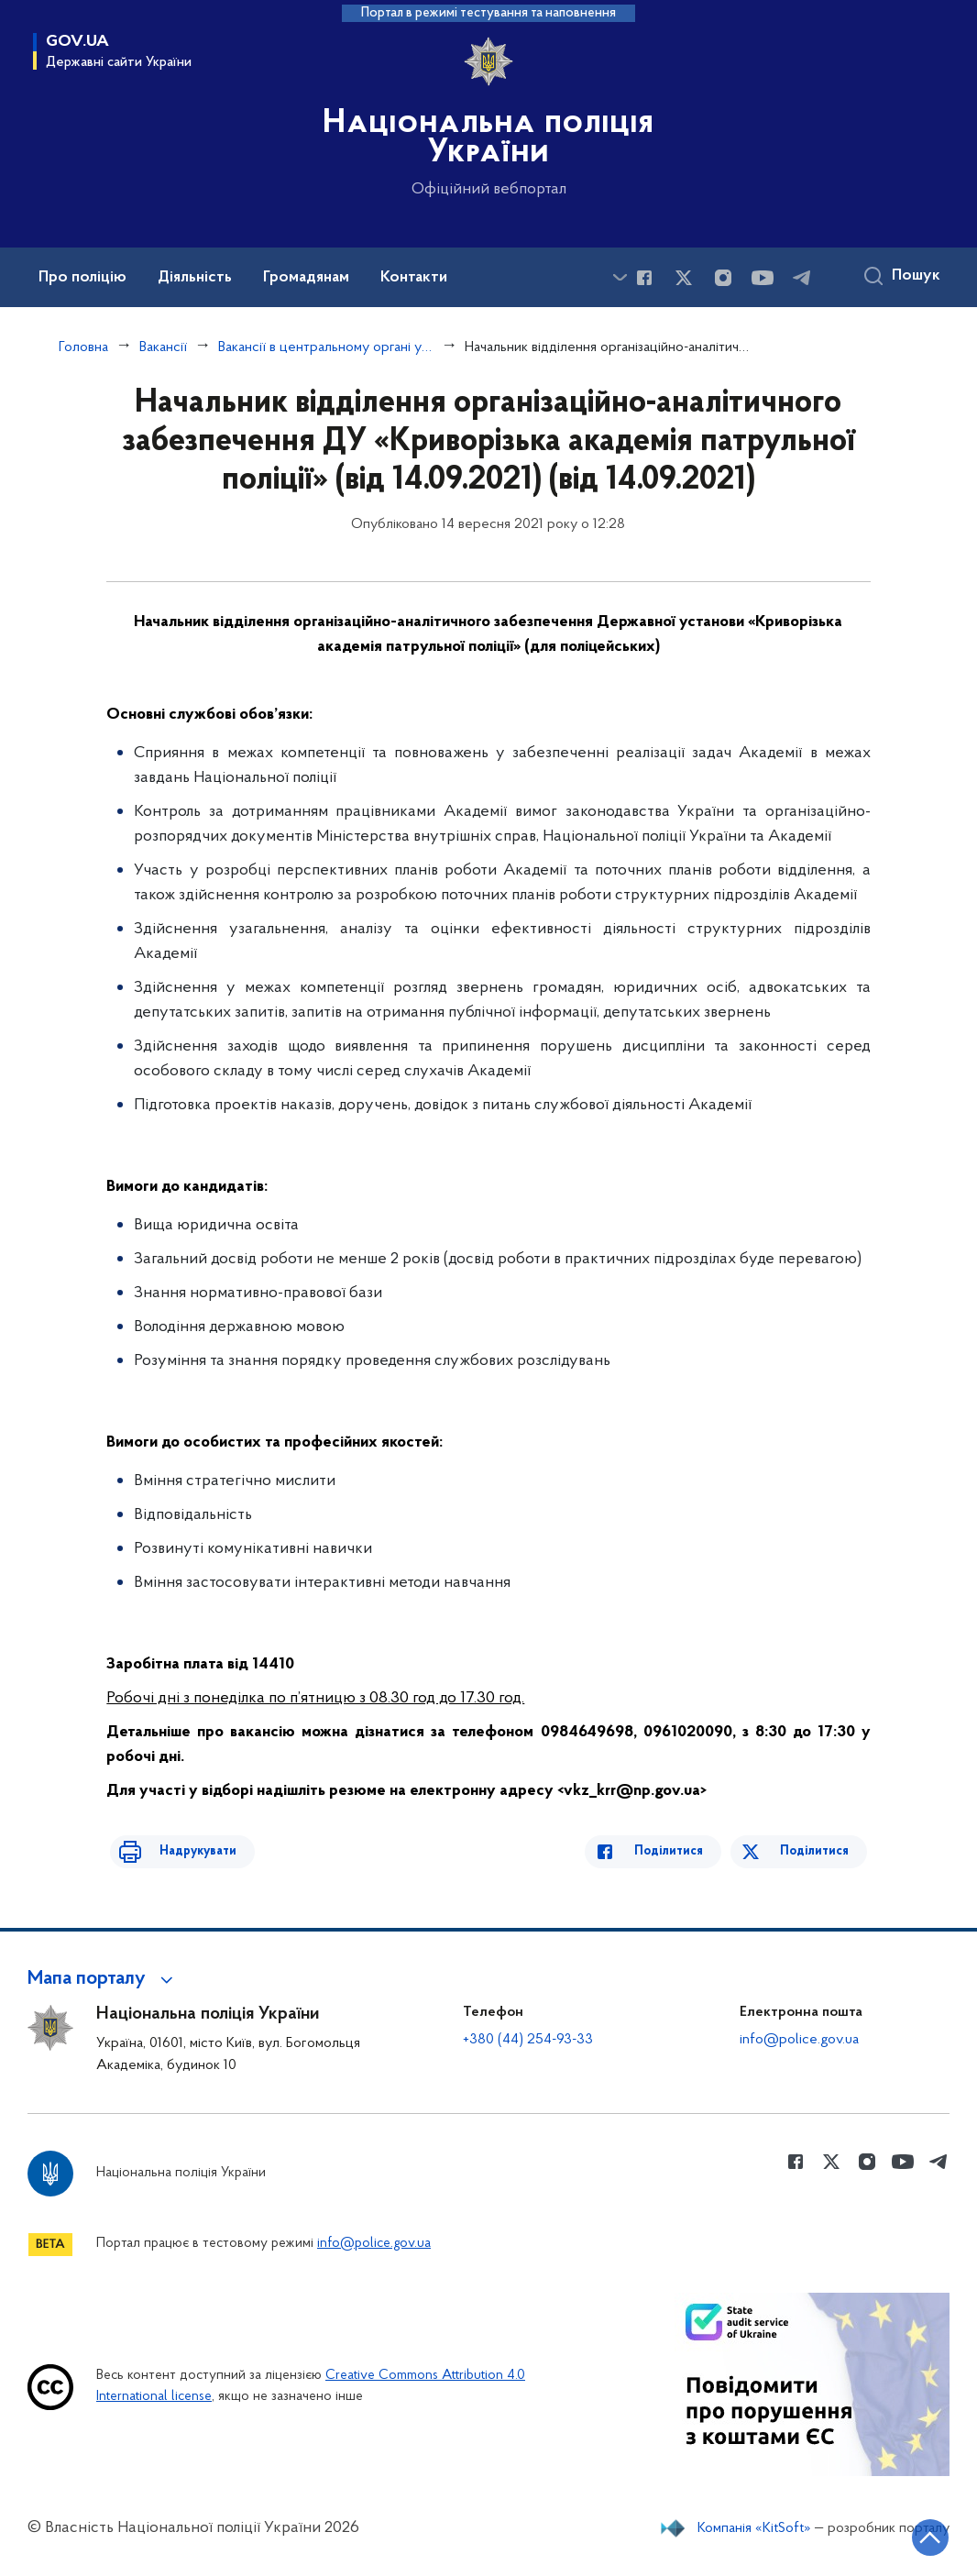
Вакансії (163, 347)
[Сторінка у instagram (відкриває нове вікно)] (723, 278)
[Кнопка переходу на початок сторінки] (908, 2534)
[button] (103, 1979)
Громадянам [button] (306, 278)
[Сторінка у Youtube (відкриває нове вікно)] (763, 278)
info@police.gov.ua (799, 2039)
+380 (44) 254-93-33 (528, 2039)
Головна (83, 347)
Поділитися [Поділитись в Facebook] (685, 1851)
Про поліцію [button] (82, 278)
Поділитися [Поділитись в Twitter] (818, 1851)
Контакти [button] (413, 278)
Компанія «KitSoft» (754, 2528)
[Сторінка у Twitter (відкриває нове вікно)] (684, 278)
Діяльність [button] (195, 278)
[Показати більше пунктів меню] (619, 277)
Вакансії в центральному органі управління (326, 347)
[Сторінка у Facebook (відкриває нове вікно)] (644, 278)
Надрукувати (181, 1851)
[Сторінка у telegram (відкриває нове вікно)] (802, 278)
